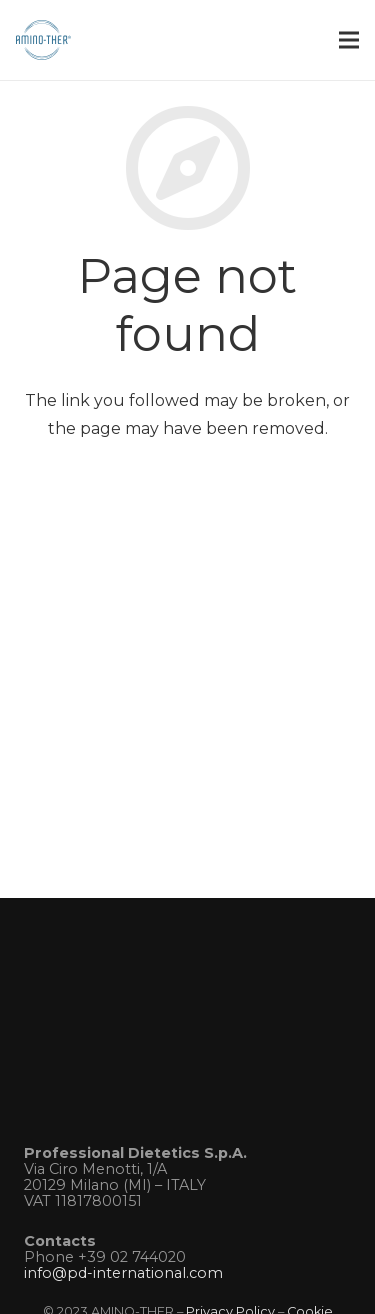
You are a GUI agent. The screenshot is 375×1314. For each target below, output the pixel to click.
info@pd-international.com (123, 1273)
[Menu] (349, 40)
